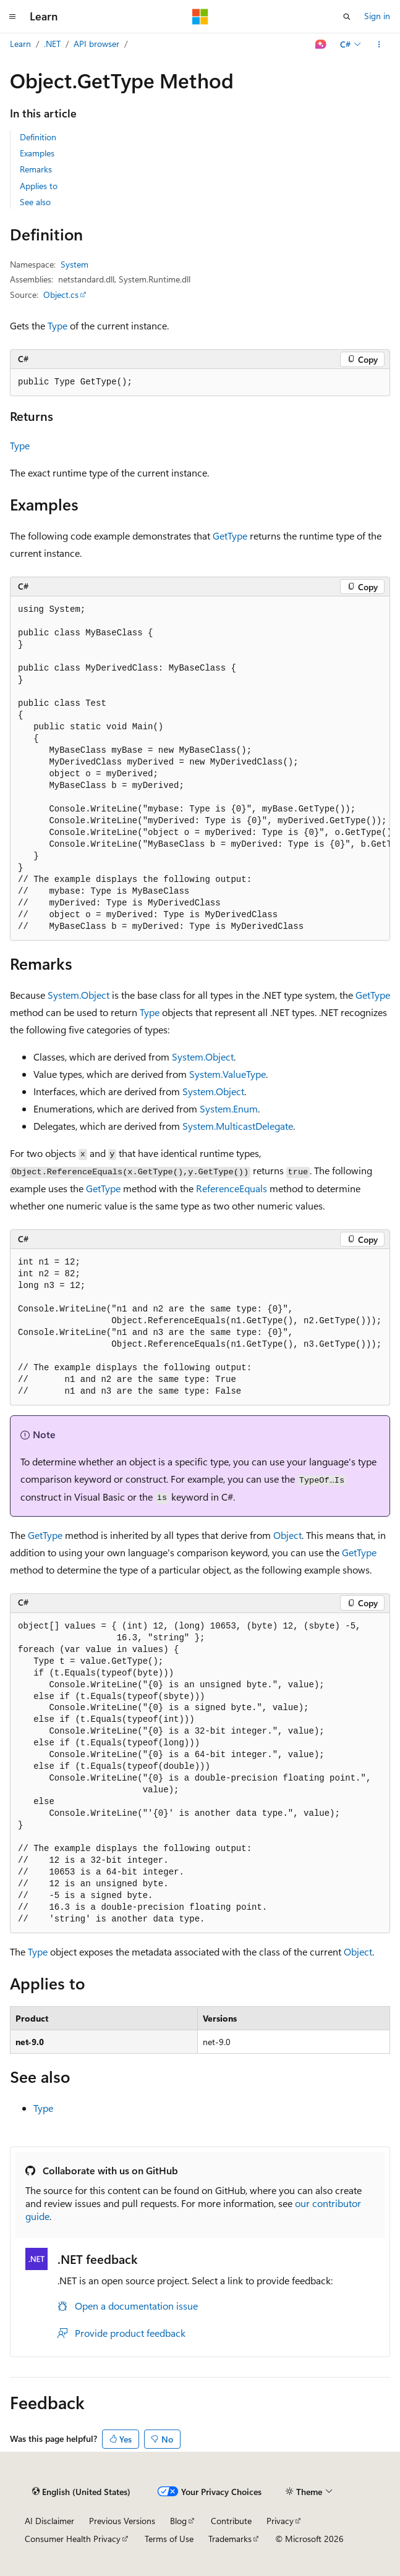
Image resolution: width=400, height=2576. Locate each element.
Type (57, 325)
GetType (230, 535)
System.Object (78, 994)
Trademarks (230, 2538)
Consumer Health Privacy (73, 2538)
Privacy (280, 2521)
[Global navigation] (12, 17)
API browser (96, 43)
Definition (38, 137)
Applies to (38, 186)
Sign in (377, 16)
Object (287, 1534)
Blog (178, 2521)
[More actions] (379, 44)
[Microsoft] (200, 17)
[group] (200, 768)
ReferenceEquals (231, 1188)
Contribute (231, 2521)
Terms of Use (169, 2538)
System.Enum (229, 1108)
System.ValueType (227, 1073)
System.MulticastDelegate (237, 1125)
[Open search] (346, 17)
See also (35, 202)
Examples (37, 153)
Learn (20, 43)
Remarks (36, 169)
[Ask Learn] (321, 44)
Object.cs (61, 294)
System (74, 264)
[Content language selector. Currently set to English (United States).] (81, 2492)
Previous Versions (122, 2521)
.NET (52, 43)
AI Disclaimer (49, 2521)
